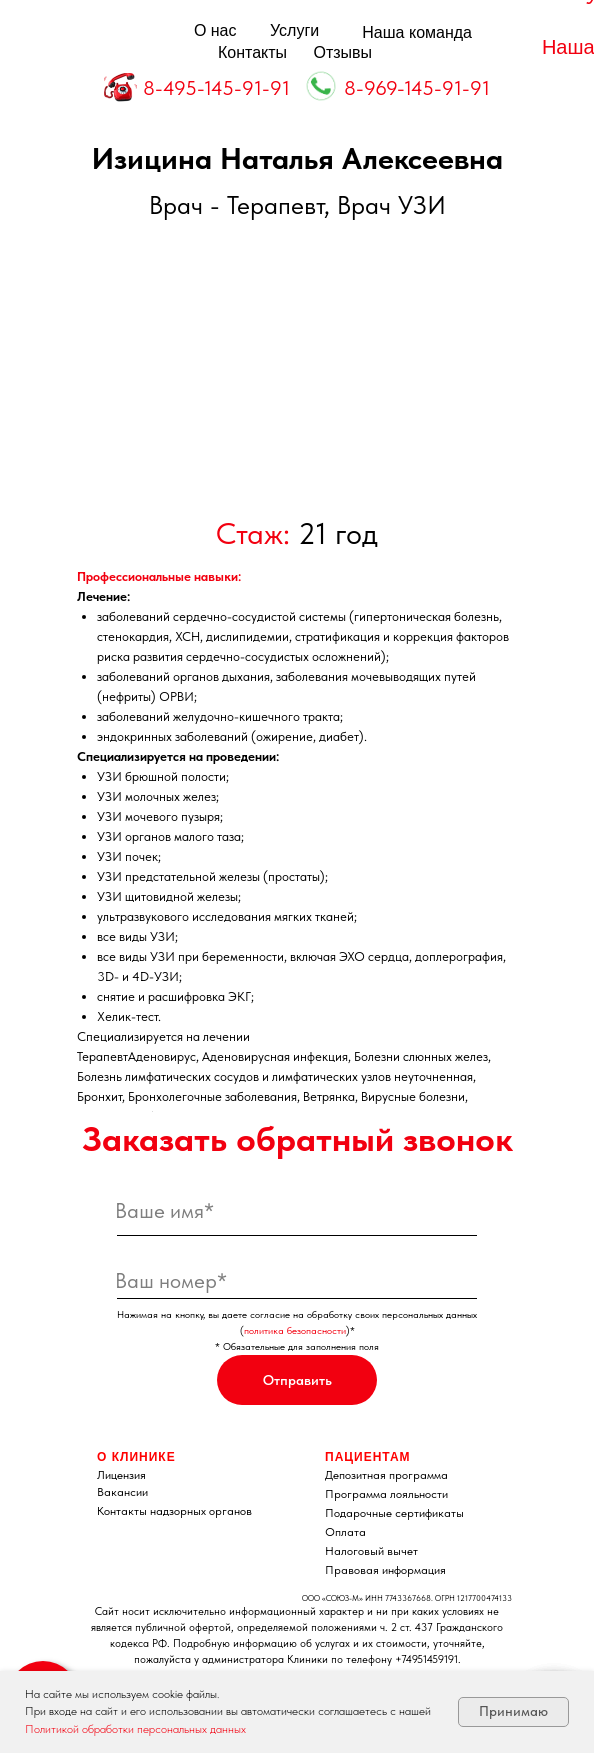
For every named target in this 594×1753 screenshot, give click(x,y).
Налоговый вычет (371, 1551)
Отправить (297, 1380)
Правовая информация (385, 1570)
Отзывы (343, 52)
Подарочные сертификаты (394, 1513)
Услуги (294, 30)
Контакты (252, 52)
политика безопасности (295, 1330)
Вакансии (122, 1492)
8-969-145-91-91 (417, 88)
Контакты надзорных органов (174, 1511)
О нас (215, 30)
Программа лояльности (386, 1494)
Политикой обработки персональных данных (135, 1729)
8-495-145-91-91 (216, 88)
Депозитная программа (386, 1475)
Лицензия (121, 1475)
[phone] (297, 1280)
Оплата (345, 1532)
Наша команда (417, 32)
